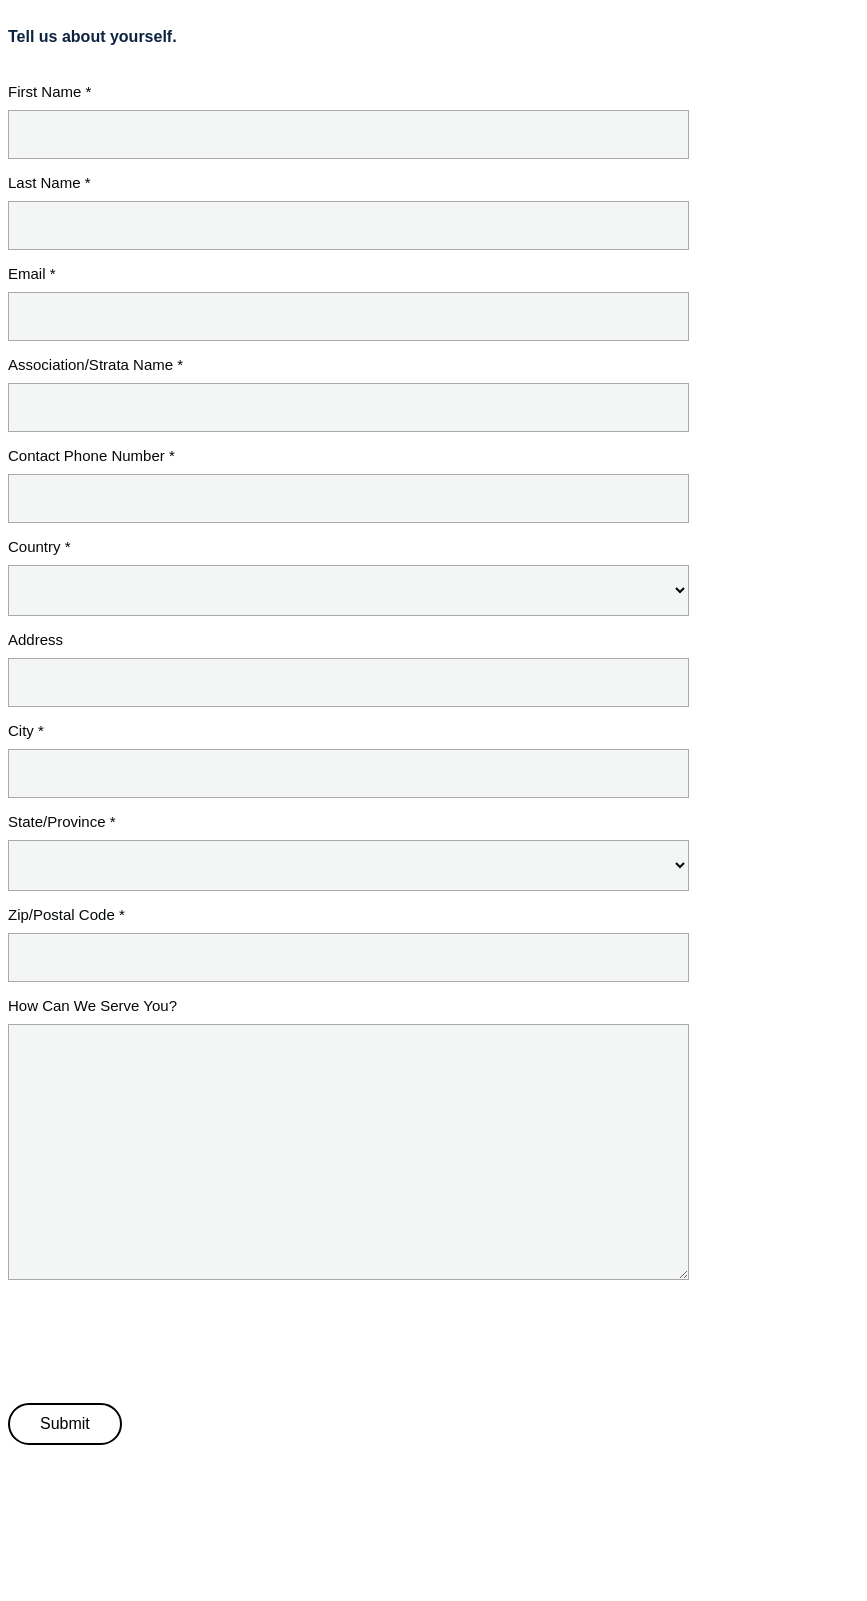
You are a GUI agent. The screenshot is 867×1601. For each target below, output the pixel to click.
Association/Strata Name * (95, 364)
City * (26, 730)
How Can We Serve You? (92, 1005)
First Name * (49, 91)
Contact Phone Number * (91, 455)
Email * (32, 273)
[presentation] (160, 1338)
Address (35, 639)
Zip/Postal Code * (66, 914)
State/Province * (62, 821)
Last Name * (49, 182)
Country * (39, 546)
